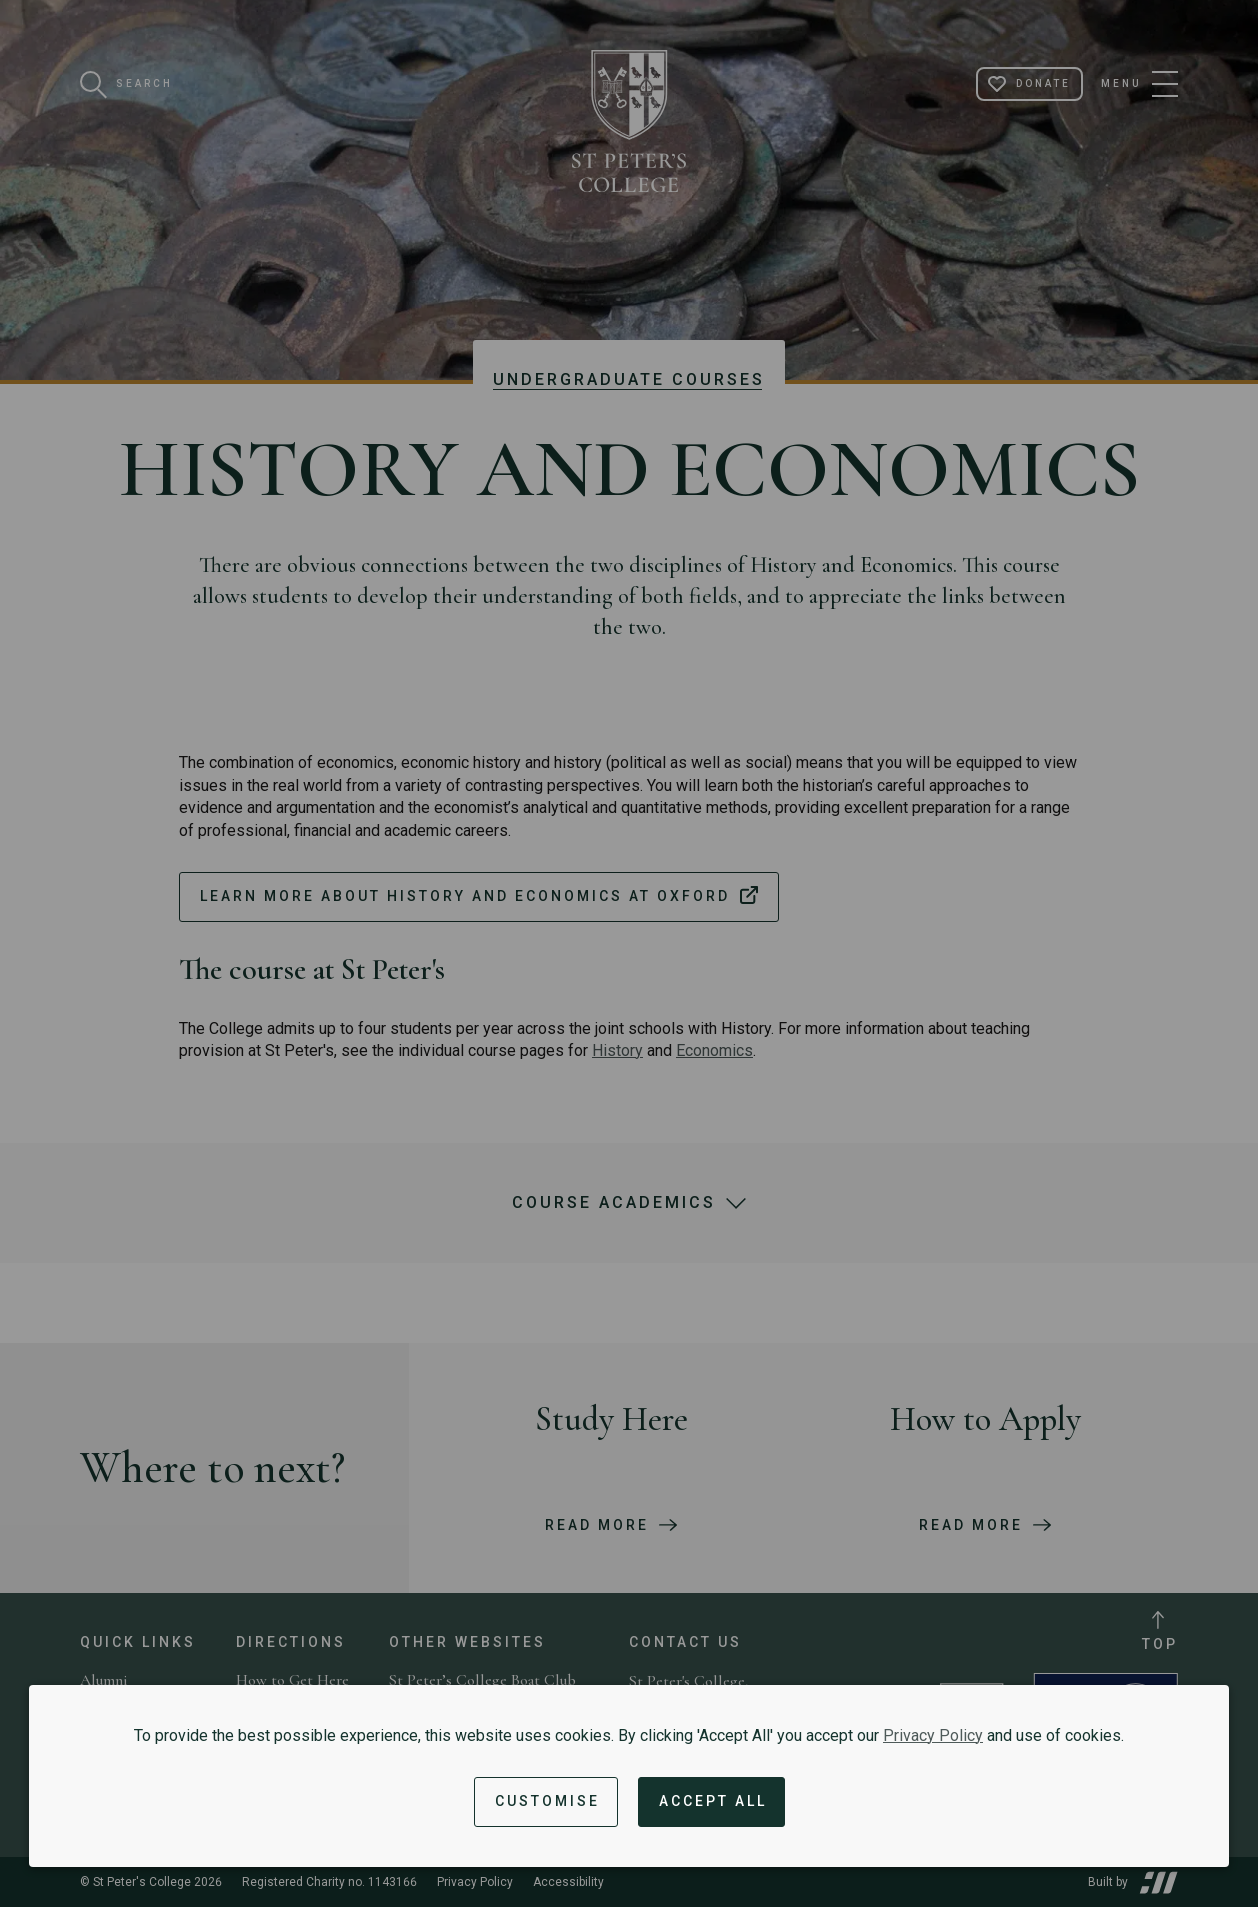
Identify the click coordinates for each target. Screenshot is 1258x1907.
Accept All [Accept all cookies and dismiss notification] (713, 1801)
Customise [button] (547, 1801)
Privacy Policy (933, 1735)
